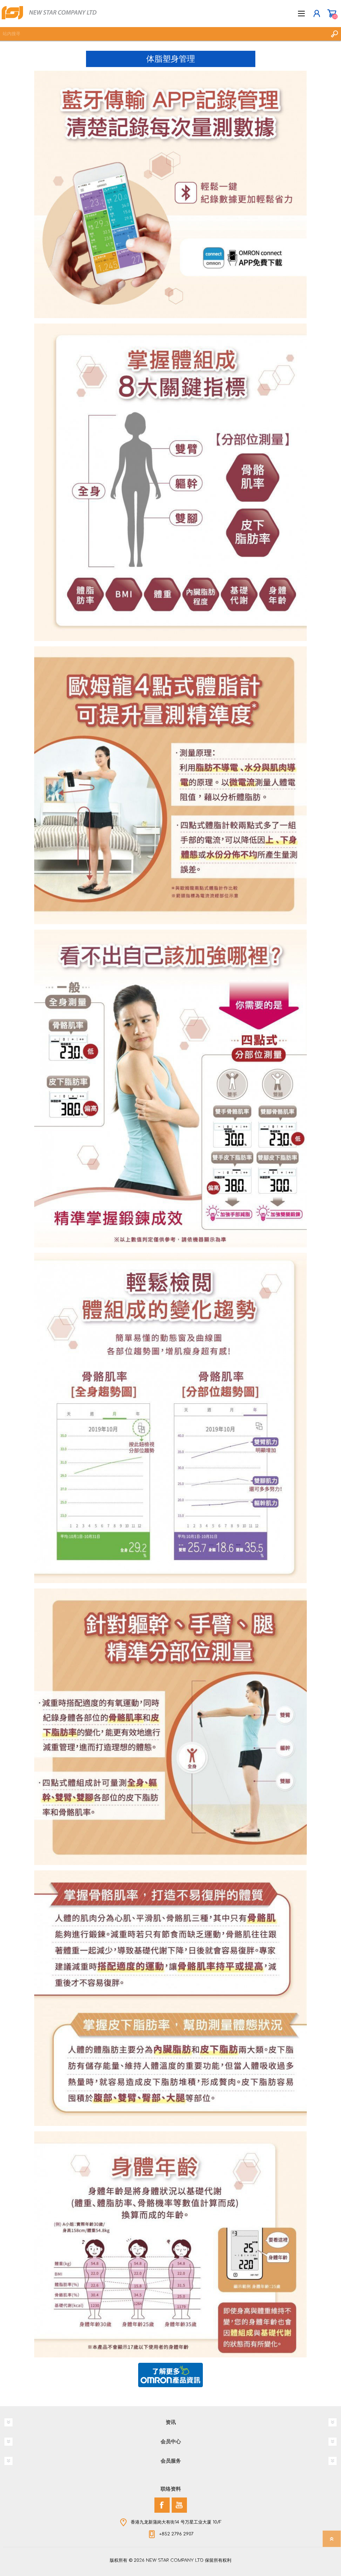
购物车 (331, 13)
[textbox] (163, 34)
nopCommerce (184, 2561)
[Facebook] (162, 2505)
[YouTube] (179, 2505)
